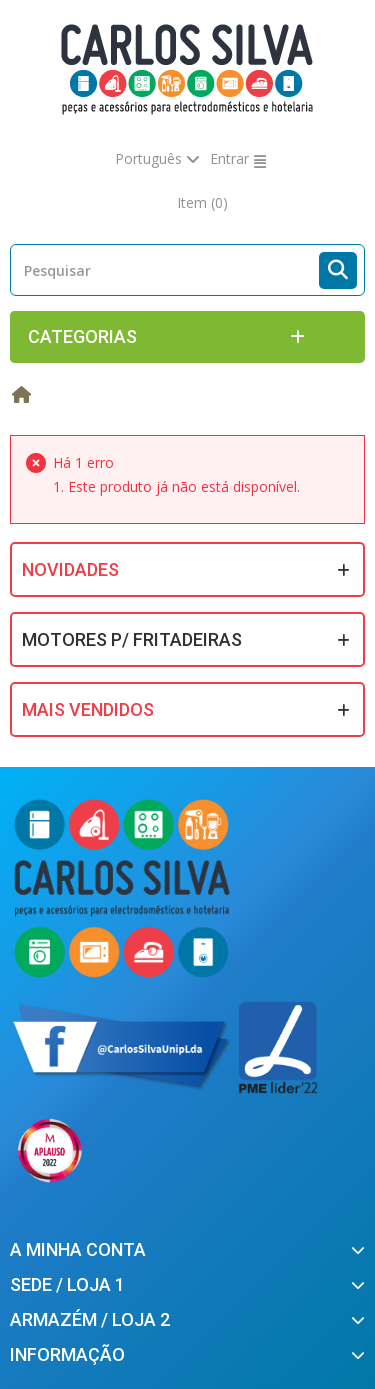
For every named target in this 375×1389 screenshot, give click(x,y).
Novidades (70, 569)
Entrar (229, 158)
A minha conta (78, 1249)
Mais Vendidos (88, 709)
